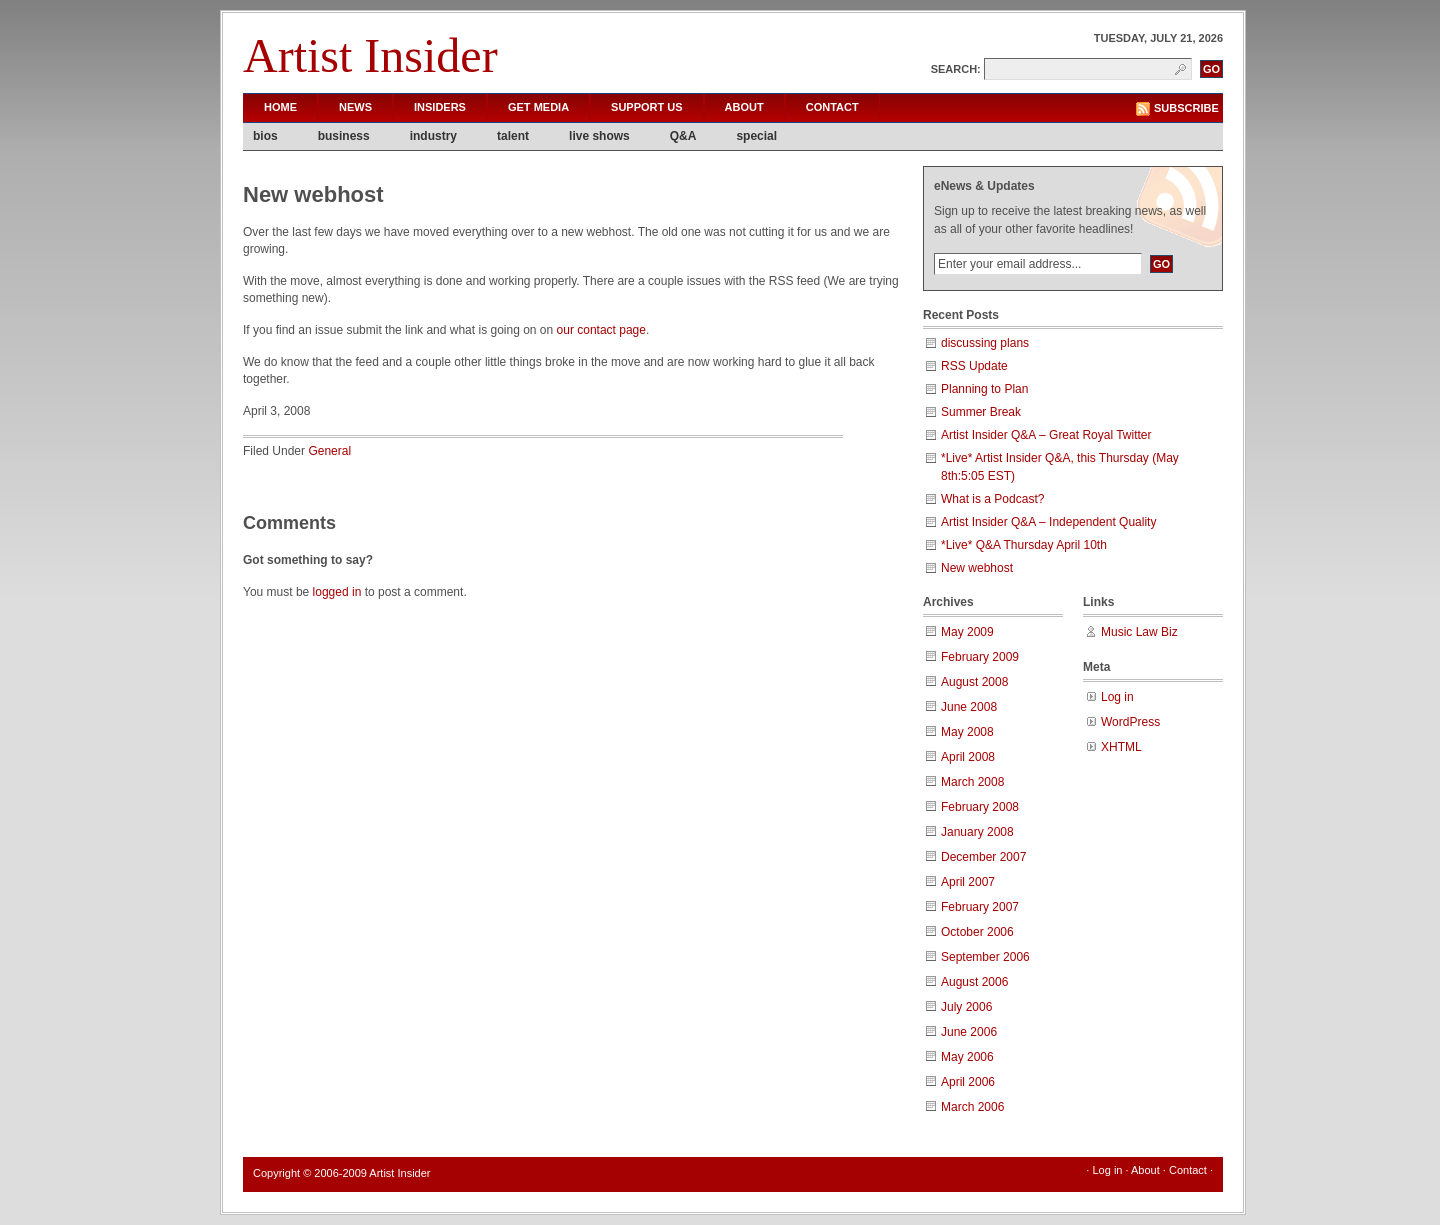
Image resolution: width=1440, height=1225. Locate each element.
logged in (337, 592)
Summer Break (981, 412)
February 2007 (980, 907)
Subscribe (1186, 108)
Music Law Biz (1139, 632)
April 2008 (968, 757)
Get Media (538, 107)
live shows (599, 136)
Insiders (440, 107)
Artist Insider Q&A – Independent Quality (1048, 522)
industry (433, 136)
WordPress (1130, 722)
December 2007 (983, 857)
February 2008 (980, 807)
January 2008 (977, 832)
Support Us (647, 107)
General (329, 451)
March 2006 (972, 1107)
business (344, 136)
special (756, 136)
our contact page (601, 330)
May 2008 (967, 732)
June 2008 (969, 707)
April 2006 (968, 1082)
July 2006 (966, 1007)
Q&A (683, 136)
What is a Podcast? (992, 499)
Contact (832, 107)
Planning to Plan (984, 389)
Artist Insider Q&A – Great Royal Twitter (1046, 435)
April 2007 (968, 882)
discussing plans (985, 343)
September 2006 (985, 957)
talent (513, 136)
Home (280, 107)
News (355, 107)
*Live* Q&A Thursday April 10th (1024, 545)
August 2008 (974, 682)
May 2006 (967, 1057)
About (744, 107)
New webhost (977, 568)
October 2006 (977, 932)
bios (265, 136)
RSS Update (974, 366)
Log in (1117, 697)
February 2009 (980, 657)
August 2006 (974, 982)
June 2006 (969, 1032)
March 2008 (972, 782)
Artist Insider (370, 55)
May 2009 (967, 632)
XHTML (1121, 747)
